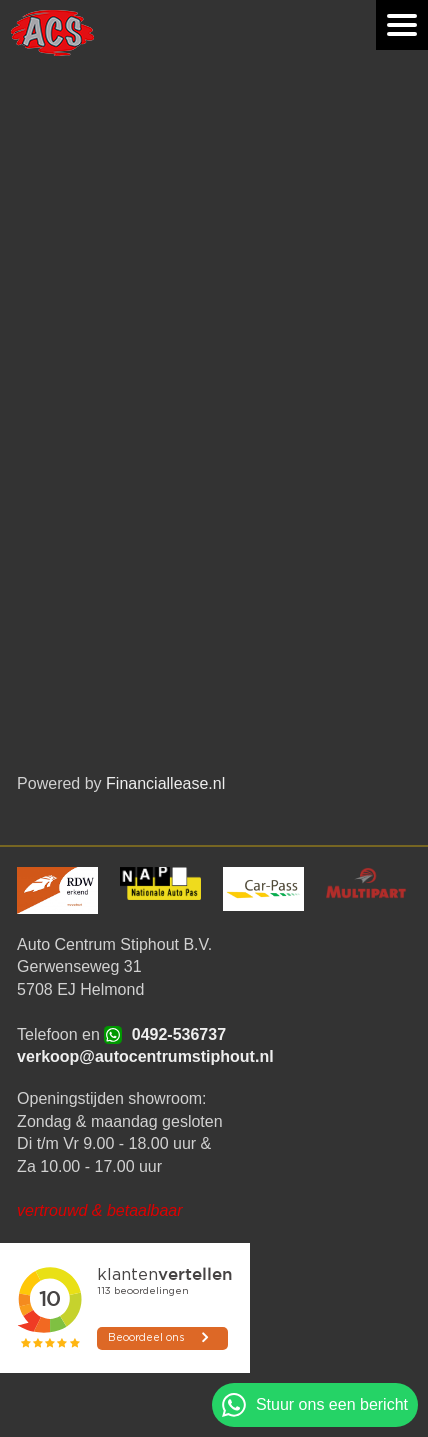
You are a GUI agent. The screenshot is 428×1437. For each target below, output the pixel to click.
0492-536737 (179, 1034)
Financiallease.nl (165, 783)
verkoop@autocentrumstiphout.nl (145, 1056)
